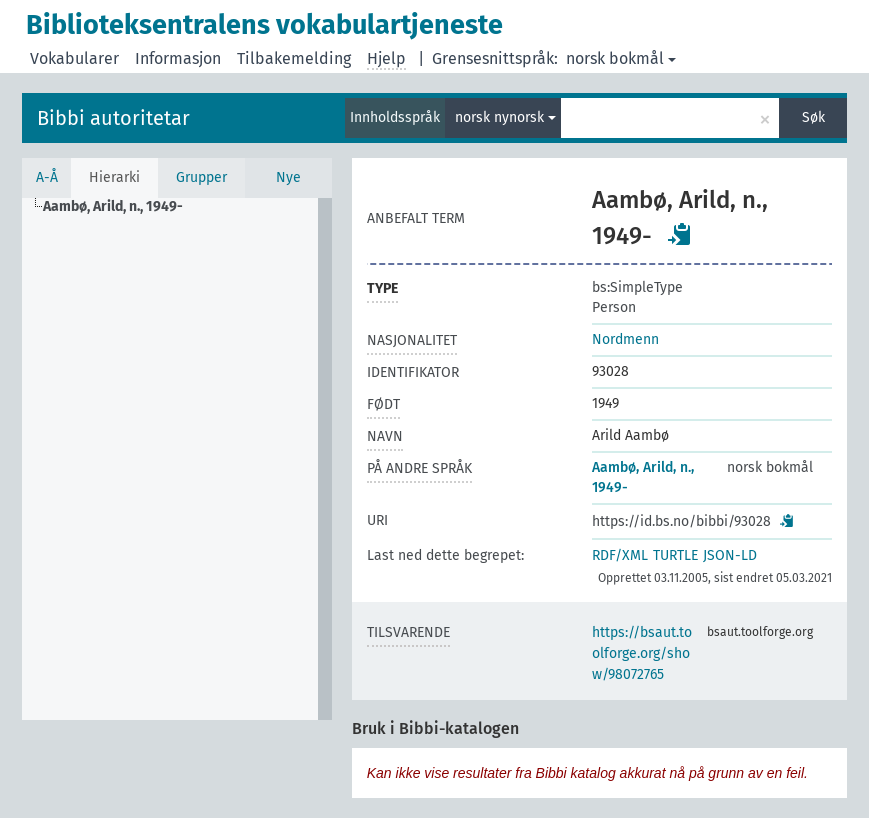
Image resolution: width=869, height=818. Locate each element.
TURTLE (675, 555)
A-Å (47, 177)
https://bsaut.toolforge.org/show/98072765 (642, 653)
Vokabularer (74, 58)
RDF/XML (620, 555)
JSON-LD (730, 555)
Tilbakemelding (294, 58)
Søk (813, 117)
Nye (288, 177)
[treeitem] (121, 207)
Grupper (201, 177)
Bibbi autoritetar (113, 118)
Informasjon (178, 58)
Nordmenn (625, 339)
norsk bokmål (621, 58)
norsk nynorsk (505, 117)
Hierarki (114, 177)
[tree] (177, 459)
